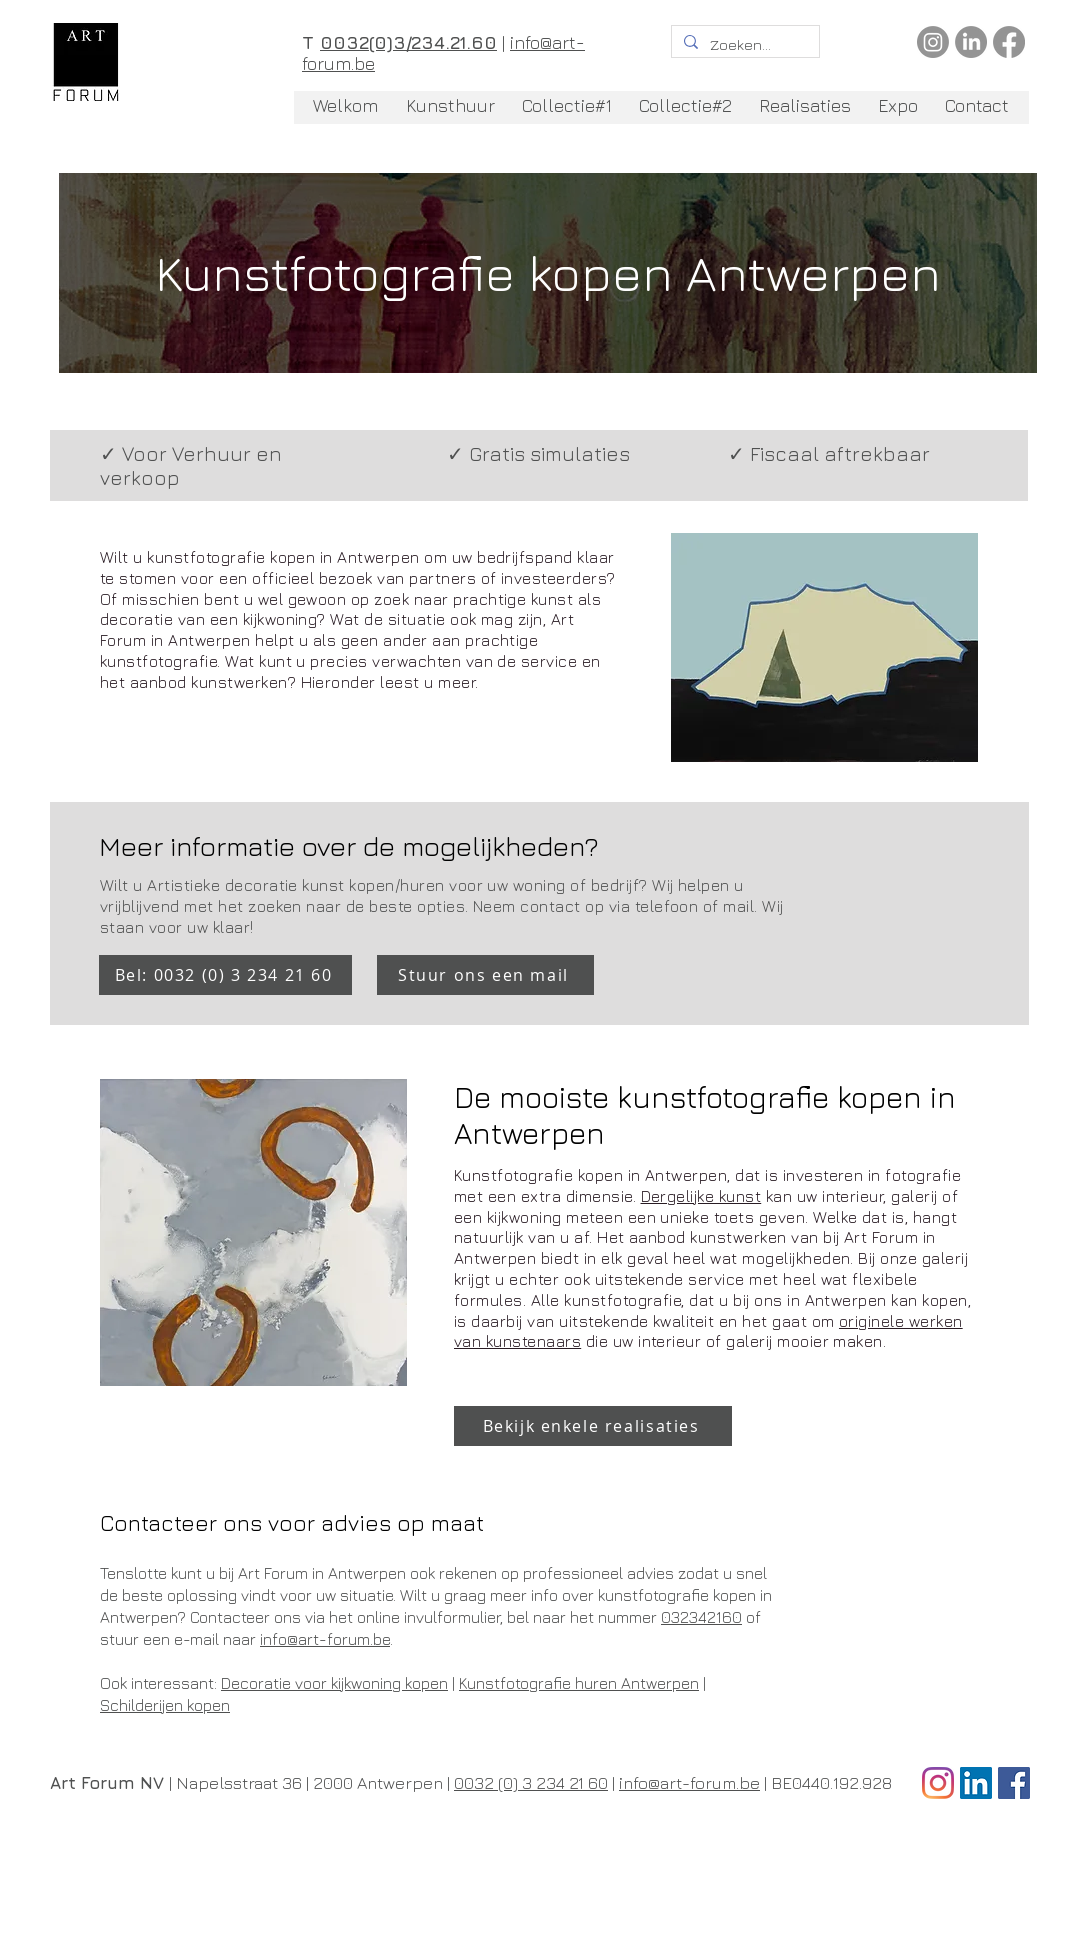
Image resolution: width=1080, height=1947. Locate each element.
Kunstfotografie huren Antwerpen (579, 1683)
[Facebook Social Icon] (1014, 1783)
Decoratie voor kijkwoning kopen (334, 1683)
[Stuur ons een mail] (485, 975)
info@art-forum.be (325, 1639)
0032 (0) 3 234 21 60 (531, 1783)
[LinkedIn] (971, 42)
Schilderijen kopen (165, 1705)
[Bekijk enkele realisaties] (593, 1426)
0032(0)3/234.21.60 (408, 42)
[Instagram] (933, 42)
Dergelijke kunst (701, 1196)
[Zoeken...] (743, 44)
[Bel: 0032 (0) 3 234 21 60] (225, 975)
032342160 (701, 1617)
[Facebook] (1009, 42)
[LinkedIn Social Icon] (976, 1783)
